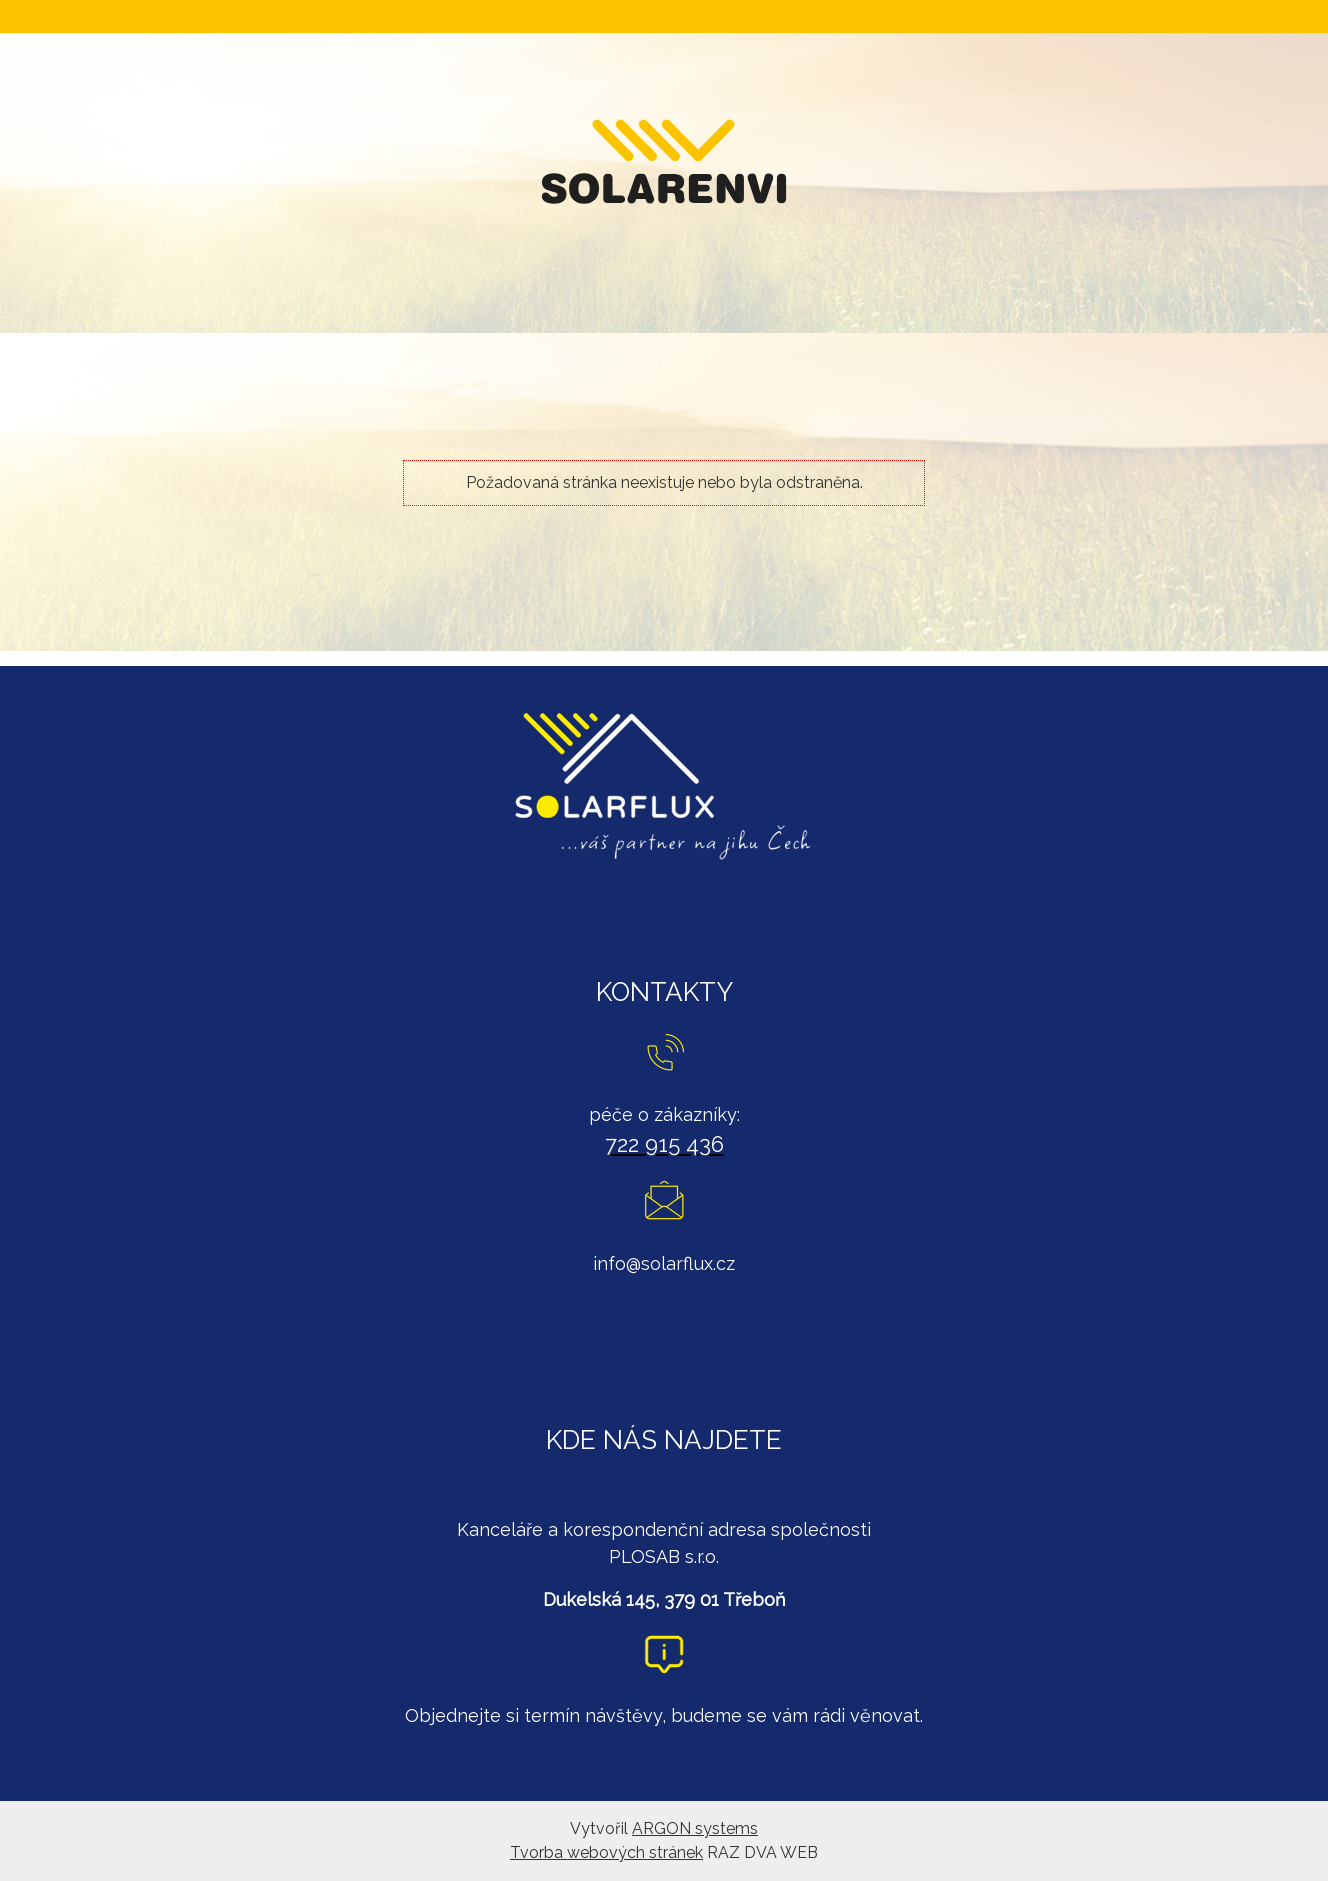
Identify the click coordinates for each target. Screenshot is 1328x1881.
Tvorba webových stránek (606, 1852)
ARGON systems (695, 1828)
